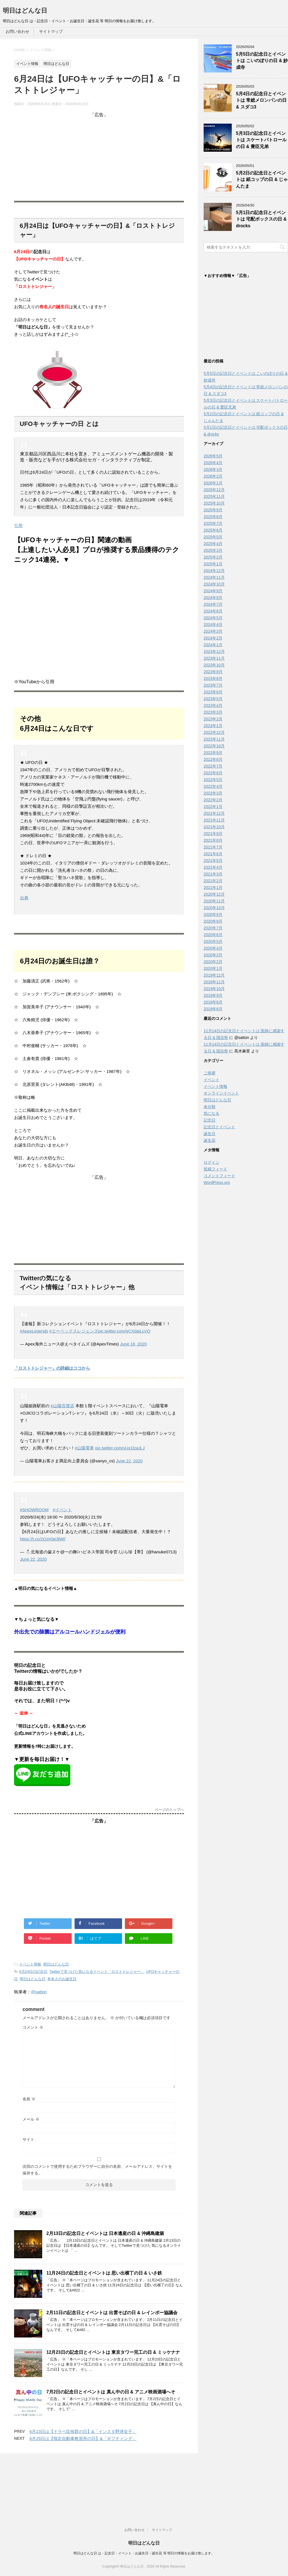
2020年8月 (213, 922)
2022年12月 (214, 734)
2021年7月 (213, 848)
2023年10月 (214, 666)
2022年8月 (213, 761)
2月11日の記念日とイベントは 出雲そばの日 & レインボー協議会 (111, 2312)
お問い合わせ (17, 31)
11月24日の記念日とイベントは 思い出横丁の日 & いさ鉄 (104, 2273)
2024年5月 (213, 619)
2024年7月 (213, 605)
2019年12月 (214, 976)
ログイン (211, 1163)
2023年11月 (214, 659)
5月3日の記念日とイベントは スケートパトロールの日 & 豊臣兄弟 (261, 140)
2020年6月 (213, 936)
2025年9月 (213, 511)
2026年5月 (213, 457)
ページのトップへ (169, 1810)
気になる (211, 1115)
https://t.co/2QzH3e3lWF (43, 1538)
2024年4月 (213, 626)
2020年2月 (213, 963)
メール (30, 2119)
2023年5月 (213, 700)
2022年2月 (213, 801)
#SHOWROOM (34, 1509)
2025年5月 (213, 538)
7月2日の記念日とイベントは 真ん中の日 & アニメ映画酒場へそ (110, 2391)
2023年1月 (213, 727)
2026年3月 (213, 471)
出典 (24, 897)
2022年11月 (214, 740)
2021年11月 (214, 821)
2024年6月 (213, 612)
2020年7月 (213, 929)
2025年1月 (213, 565)
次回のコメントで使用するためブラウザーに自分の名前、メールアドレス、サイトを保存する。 (97, 2169)
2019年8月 (213, 1003)
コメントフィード (219, 1177)
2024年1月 (213, 646)
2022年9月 (213, 754)
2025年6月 (213, 531)
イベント (211, 1081)
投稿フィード (215, 1170)
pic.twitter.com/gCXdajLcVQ (124, 1331)
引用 (18, 525)
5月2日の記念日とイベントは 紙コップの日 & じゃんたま (262, 180)
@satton (39, 1991)
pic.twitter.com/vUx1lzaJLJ (120, 1447)
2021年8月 (213, 841)
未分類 (209, 1108)
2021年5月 (213, 862)
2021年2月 (213, 882)
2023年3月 (213, 713)
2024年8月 (213, 599)
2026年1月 (213, 484)
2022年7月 (213, 767)
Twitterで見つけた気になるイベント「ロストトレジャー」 (96, 1971)
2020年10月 (214, 909)
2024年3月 (213, 632)
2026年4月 (213, 464)
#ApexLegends (34, 1331)
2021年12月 (214, 814)
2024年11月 (214, 579)
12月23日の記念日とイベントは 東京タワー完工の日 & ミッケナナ (113, 2352)
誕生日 (209, 1135)
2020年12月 (214, 895)
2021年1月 (213, 889)
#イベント (62, 1509)
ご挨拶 (209, 1074)
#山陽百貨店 (62, 1405)
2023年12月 (214, 653)
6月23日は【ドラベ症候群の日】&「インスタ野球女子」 (83, 2431)
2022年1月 (213, 808)
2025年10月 (214, 504)
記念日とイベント (219, 1128)
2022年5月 (213, 781)
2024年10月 (214, 585)
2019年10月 (214, 990)
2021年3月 (213, 875)
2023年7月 (213, 686)
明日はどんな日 (25, 10)
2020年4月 (213, 949)
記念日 (209, 1121)
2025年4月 (213, 545)
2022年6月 (213, 774)
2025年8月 (213, 518)
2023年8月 (213, 680)
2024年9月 (213, 592)
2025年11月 (214, 498)
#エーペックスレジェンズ (73, 1331)
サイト (28, 2139)
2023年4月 (213, 707)
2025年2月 (213, 558)
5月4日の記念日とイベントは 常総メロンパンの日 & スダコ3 (261, 100)
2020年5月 (213, 943)
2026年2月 (213, 477)
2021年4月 (213, 868)
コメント (32, 2027)
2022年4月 (213, 788)
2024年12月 (214, 572)
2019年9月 (213, 997)
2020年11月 (214, 902)
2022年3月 (213, 794)
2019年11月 (214, 983)
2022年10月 (214, 747)
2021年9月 (213, 835)
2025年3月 (213, 552)
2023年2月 (213, 720)
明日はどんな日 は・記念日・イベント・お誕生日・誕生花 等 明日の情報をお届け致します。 (144, 2496)
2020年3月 (213, 956)
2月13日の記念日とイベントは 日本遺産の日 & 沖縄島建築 (105, 2233)
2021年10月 (214, 828)
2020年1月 (213, 970)
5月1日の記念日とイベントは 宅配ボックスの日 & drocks (261, 219)
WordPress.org (217, 1184)
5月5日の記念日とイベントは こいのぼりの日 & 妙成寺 (262, 61)
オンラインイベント (221, 1094)
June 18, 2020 (133, 1344)
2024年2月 (213, 639)
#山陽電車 (84, 1447)
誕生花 (209, 1142)
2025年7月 (213, 525)
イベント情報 (30, 1964)
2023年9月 (213, 673)
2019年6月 (213, 1010)
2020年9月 (213, 916)
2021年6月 (213, 855)
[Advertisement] (99, 157)
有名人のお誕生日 (61, 1979)
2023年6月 (213, 693)
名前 (28, 2099)
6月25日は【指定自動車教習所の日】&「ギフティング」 (83, 2438)
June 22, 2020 (129, 1460)
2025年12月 (214, 491)
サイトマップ (51, 31)
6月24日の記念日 (33, 1971)
